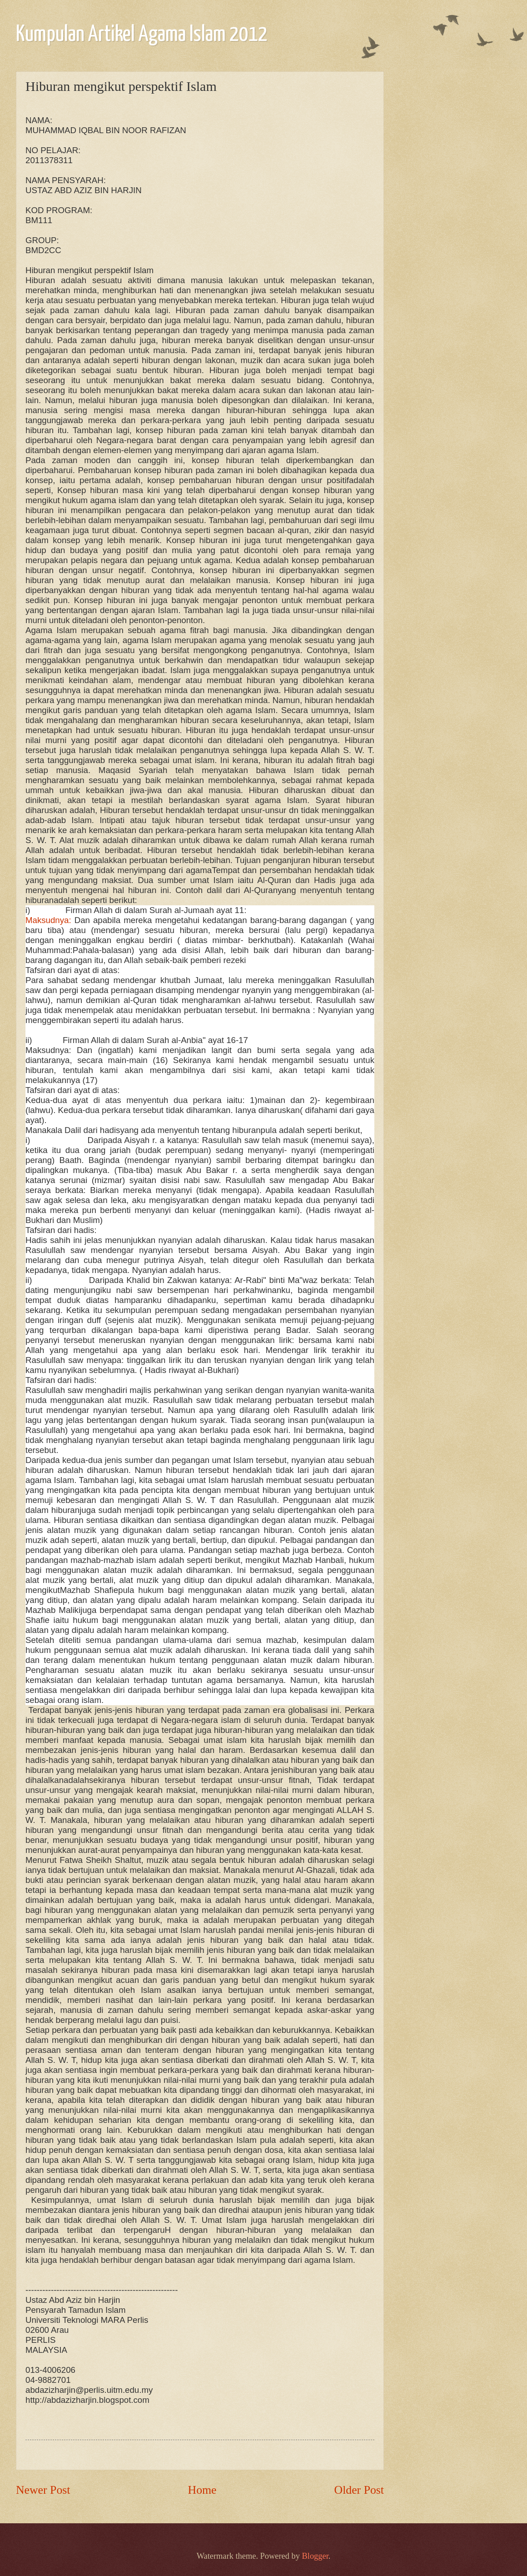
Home (202, 2489)
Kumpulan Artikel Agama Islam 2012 (142, 34)
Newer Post (43, 2489)
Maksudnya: (50, 920)
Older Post (359, 2489)
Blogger (315, 2556)
